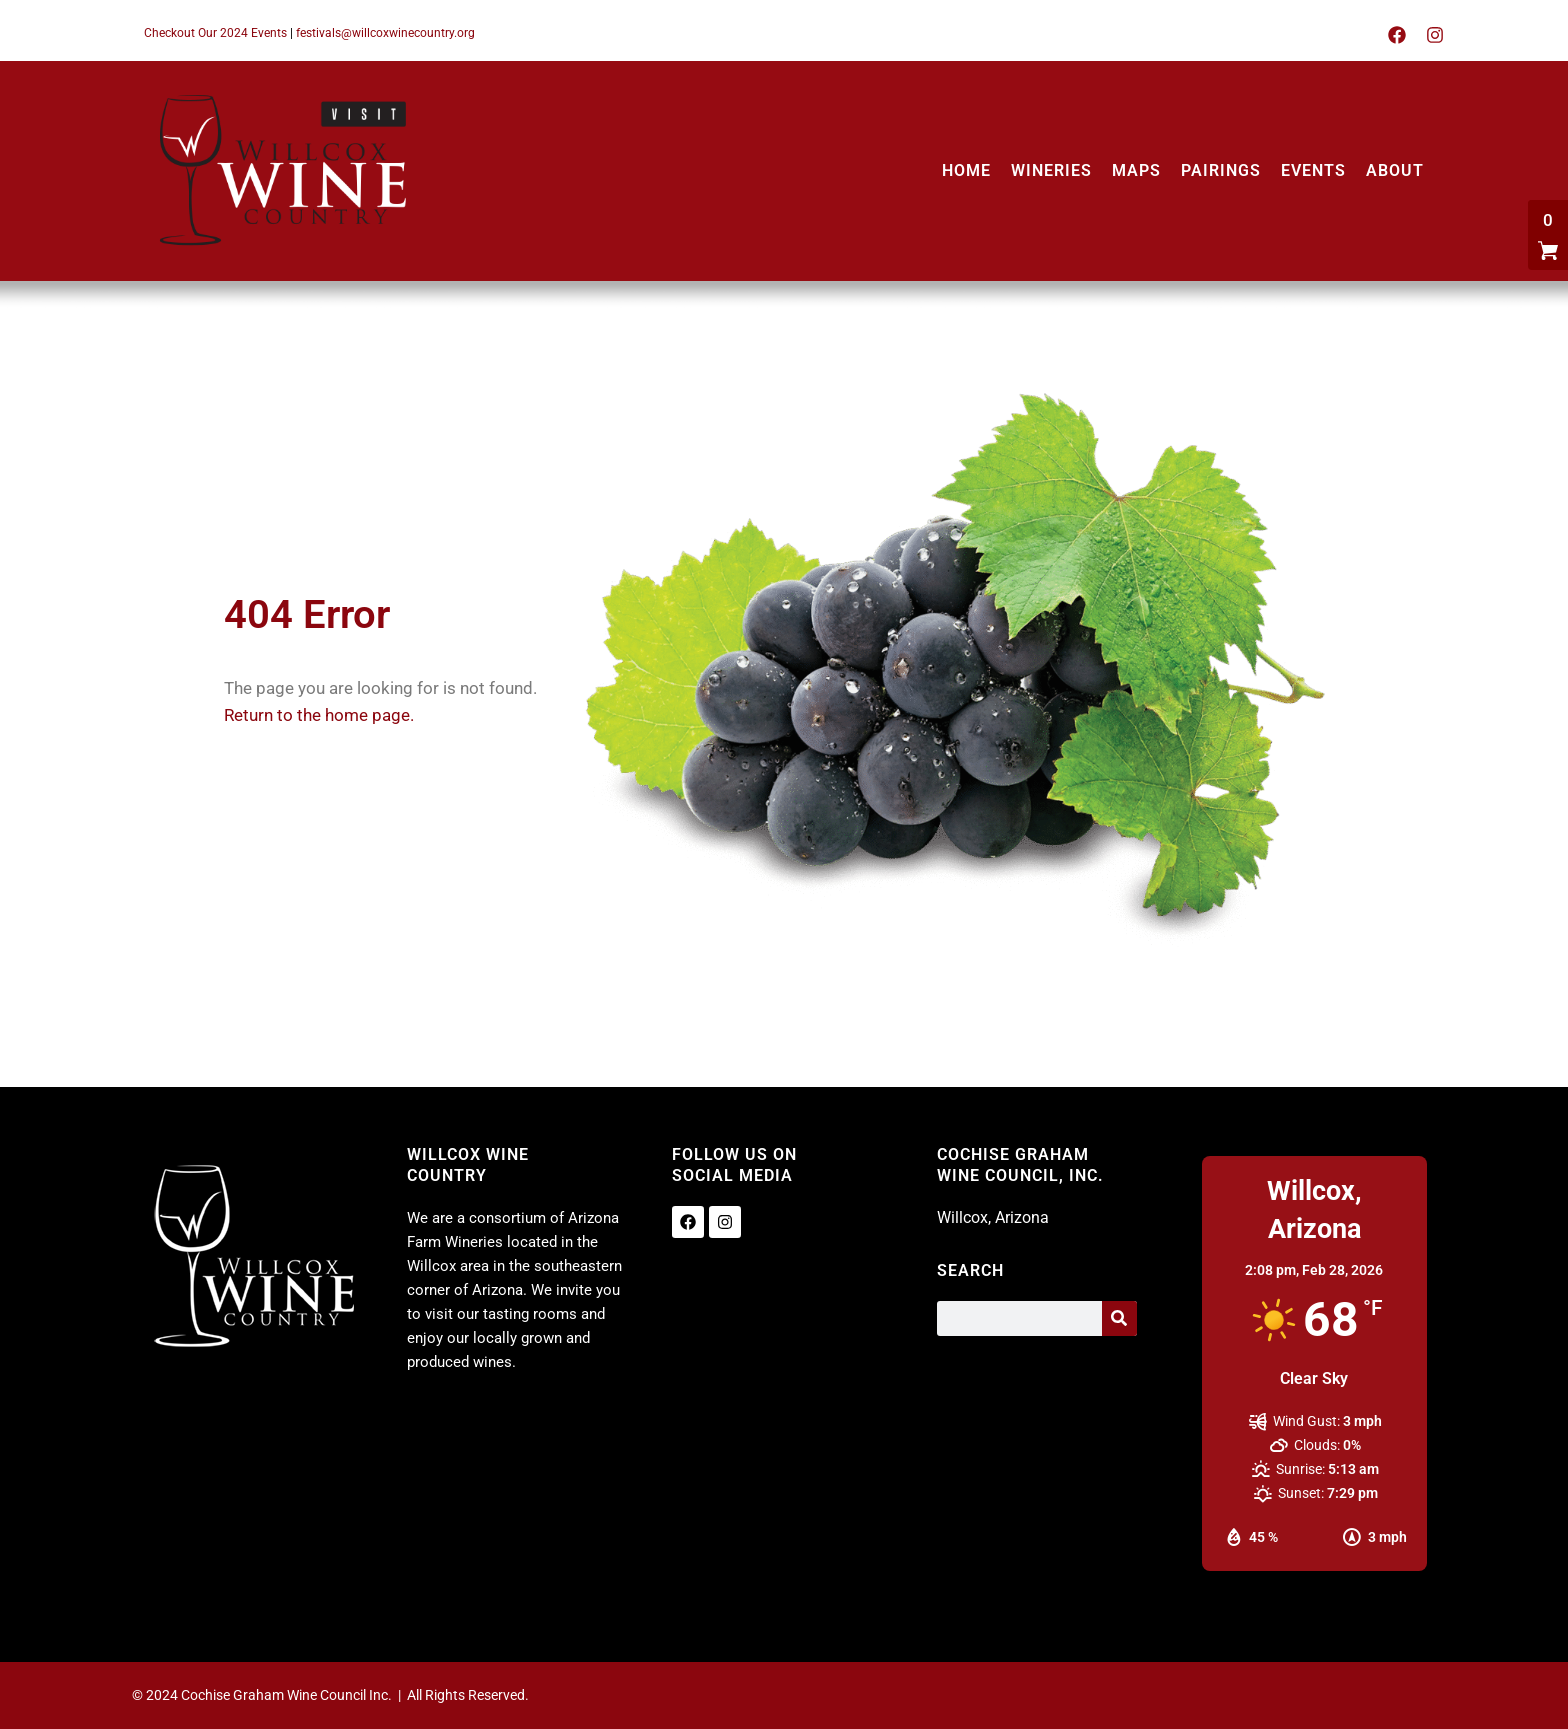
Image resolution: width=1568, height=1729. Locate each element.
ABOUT (1395, 170)
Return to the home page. (319, 715)
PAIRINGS (1221, 170)
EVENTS (1313, 170)
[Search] (1119, 1318)
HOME (966, 170)
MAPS (1136, 170)
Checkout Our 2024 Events (215, 33)
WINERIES (1051, 170)
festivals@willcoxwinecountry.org (385, 33)
